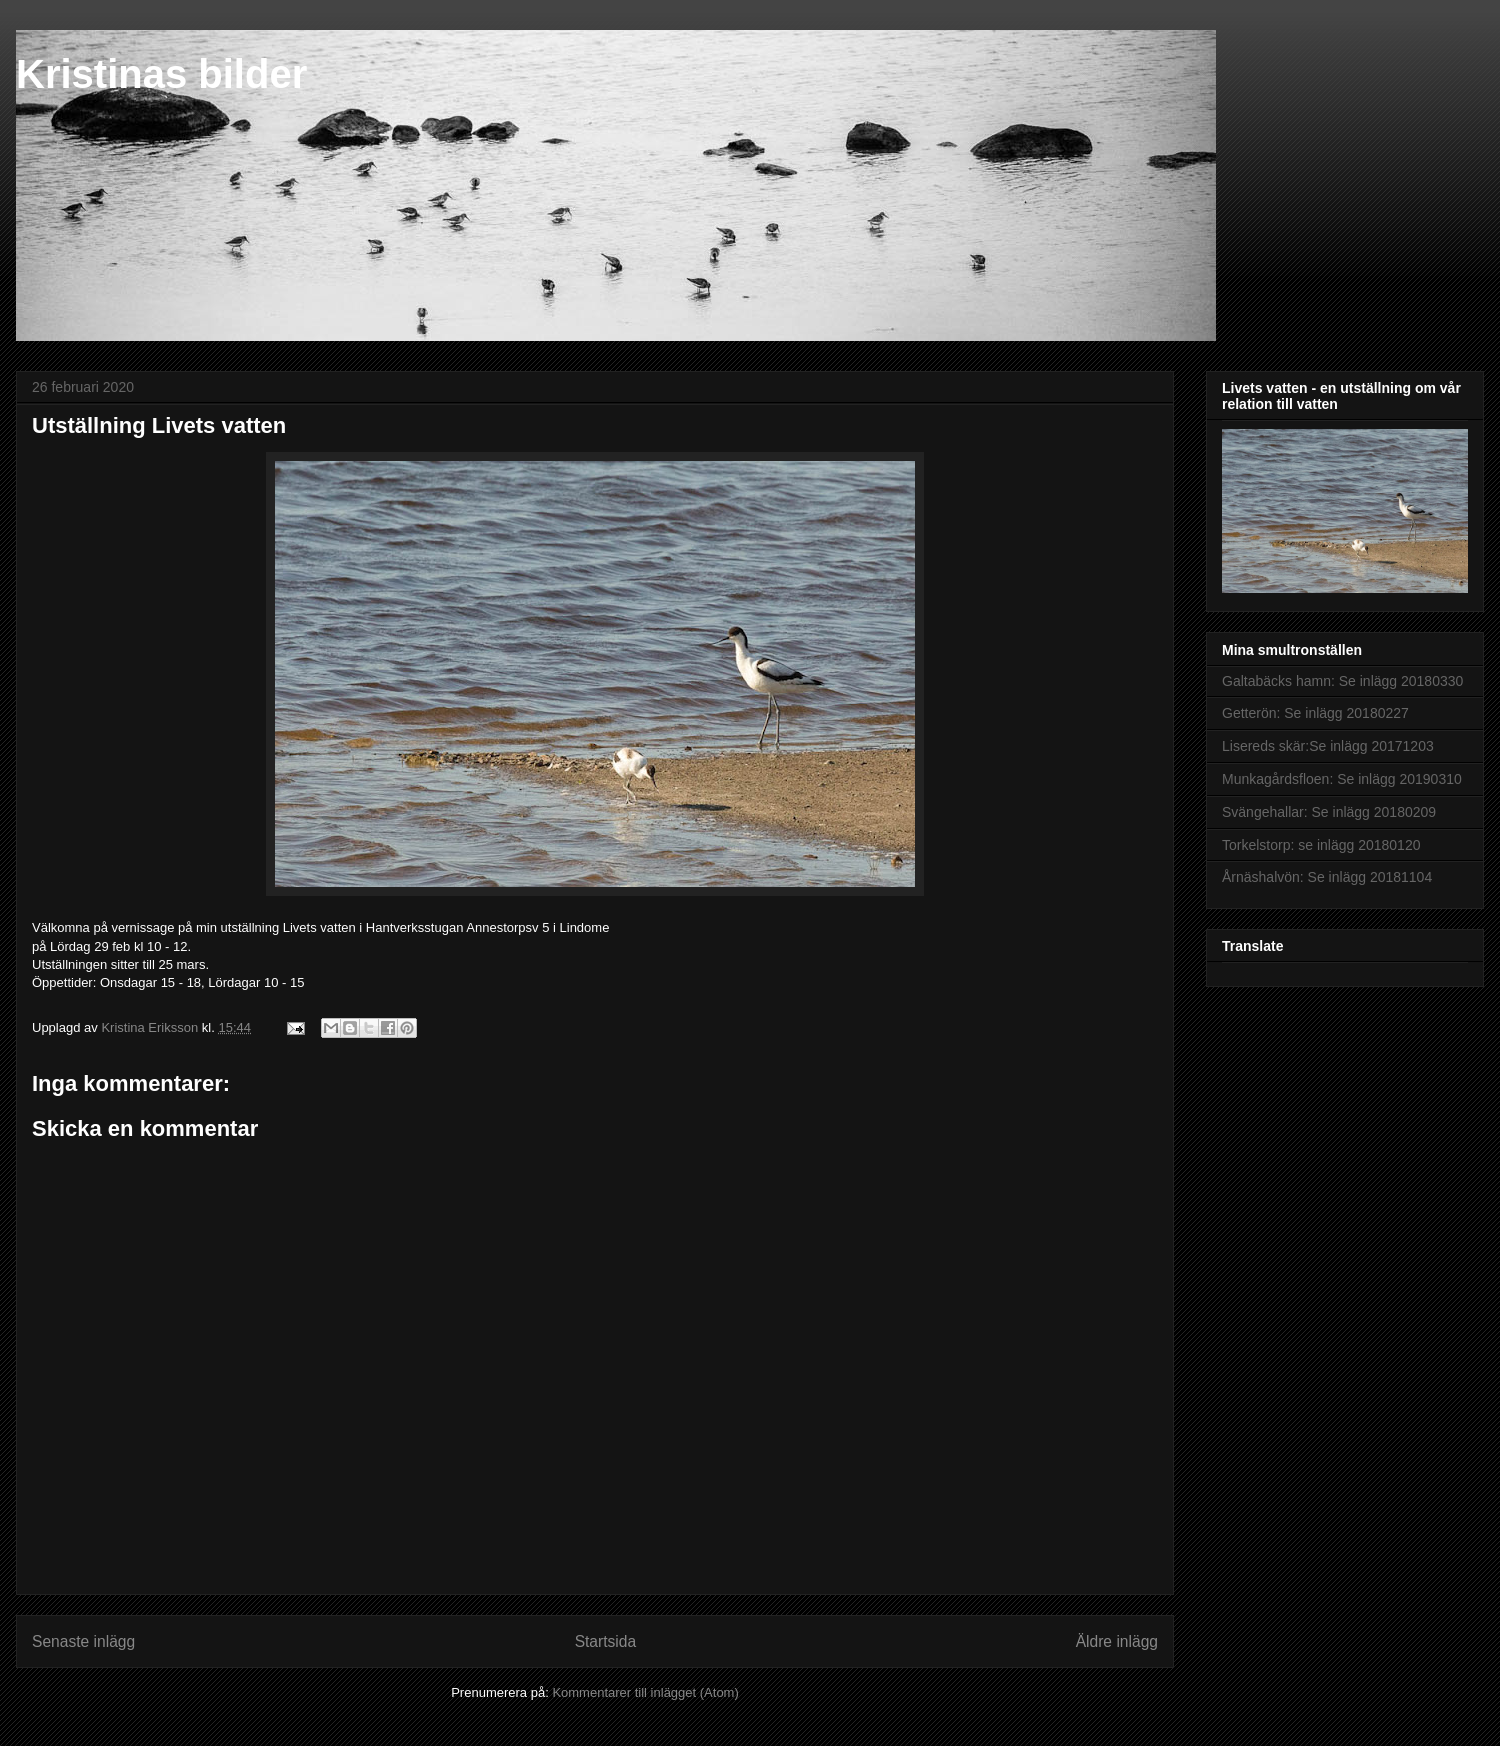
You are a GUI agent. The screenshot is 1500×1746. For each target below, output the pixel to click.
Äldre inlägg (1117, 1641)
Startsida (606, 1641)
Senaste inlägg (83, 1641)
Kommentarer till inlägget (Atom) (645, 1692)
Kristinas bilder (161, 74)
